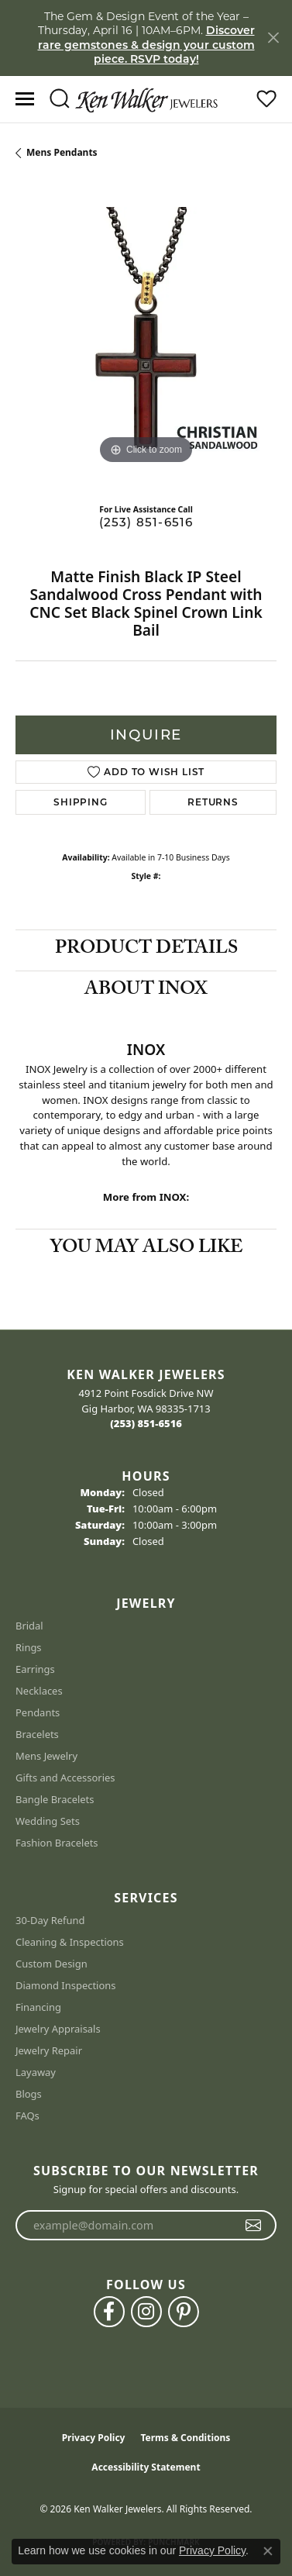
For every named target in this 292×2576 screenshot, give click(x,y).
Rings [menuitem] (28, 1647)
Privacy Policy (93, 2437)
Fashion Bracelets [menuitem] (56, 1843)
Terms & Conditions (185, 2437)
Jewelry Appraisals (58, 2029)
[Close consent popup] (268, 2551)
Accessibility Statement (145, 2467)
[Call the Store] (146, 1423)
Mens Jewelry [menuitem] (46, 1756)
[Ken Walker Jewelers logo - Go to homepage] (146, 98)
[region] (146, 337)
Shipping (80, 802)
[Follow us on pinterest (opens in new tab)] (183, 2311)
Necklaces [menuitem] (39, 1691)
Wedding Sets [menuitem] (47, 1821)
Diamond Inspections (65, 1985)
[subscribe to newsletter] (253, 2226)
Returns (213, 802)
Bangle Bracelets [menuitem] (54, 1799)
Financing (38, 2007)
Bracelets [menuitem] (37, 1734)
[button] (59, 99)
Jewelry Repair (48, 2050)
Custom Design (51, 1964)
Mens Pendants (62, 152)
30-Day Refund (49, 1920)
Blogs (28, 2094)
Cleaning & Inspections (69, 1942)
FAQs (27, 2116)
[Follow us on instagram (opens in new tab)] (146, 2311)
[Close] (273, 37)
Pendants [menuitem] (37, 1712)
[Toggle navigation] (25, 99)
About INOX (146, 991)
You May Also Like (146, 1249)
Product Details (146, 950)
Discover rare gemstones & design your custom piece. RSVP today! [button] (146, 44)
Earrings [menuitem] (35, 1669)
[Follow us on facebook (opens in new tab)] (109, 2311)
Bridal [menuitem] (29, 1626)
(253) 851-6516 (146, 522)
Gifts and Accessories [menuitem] (65, 1778)
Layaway (35, 2072)
